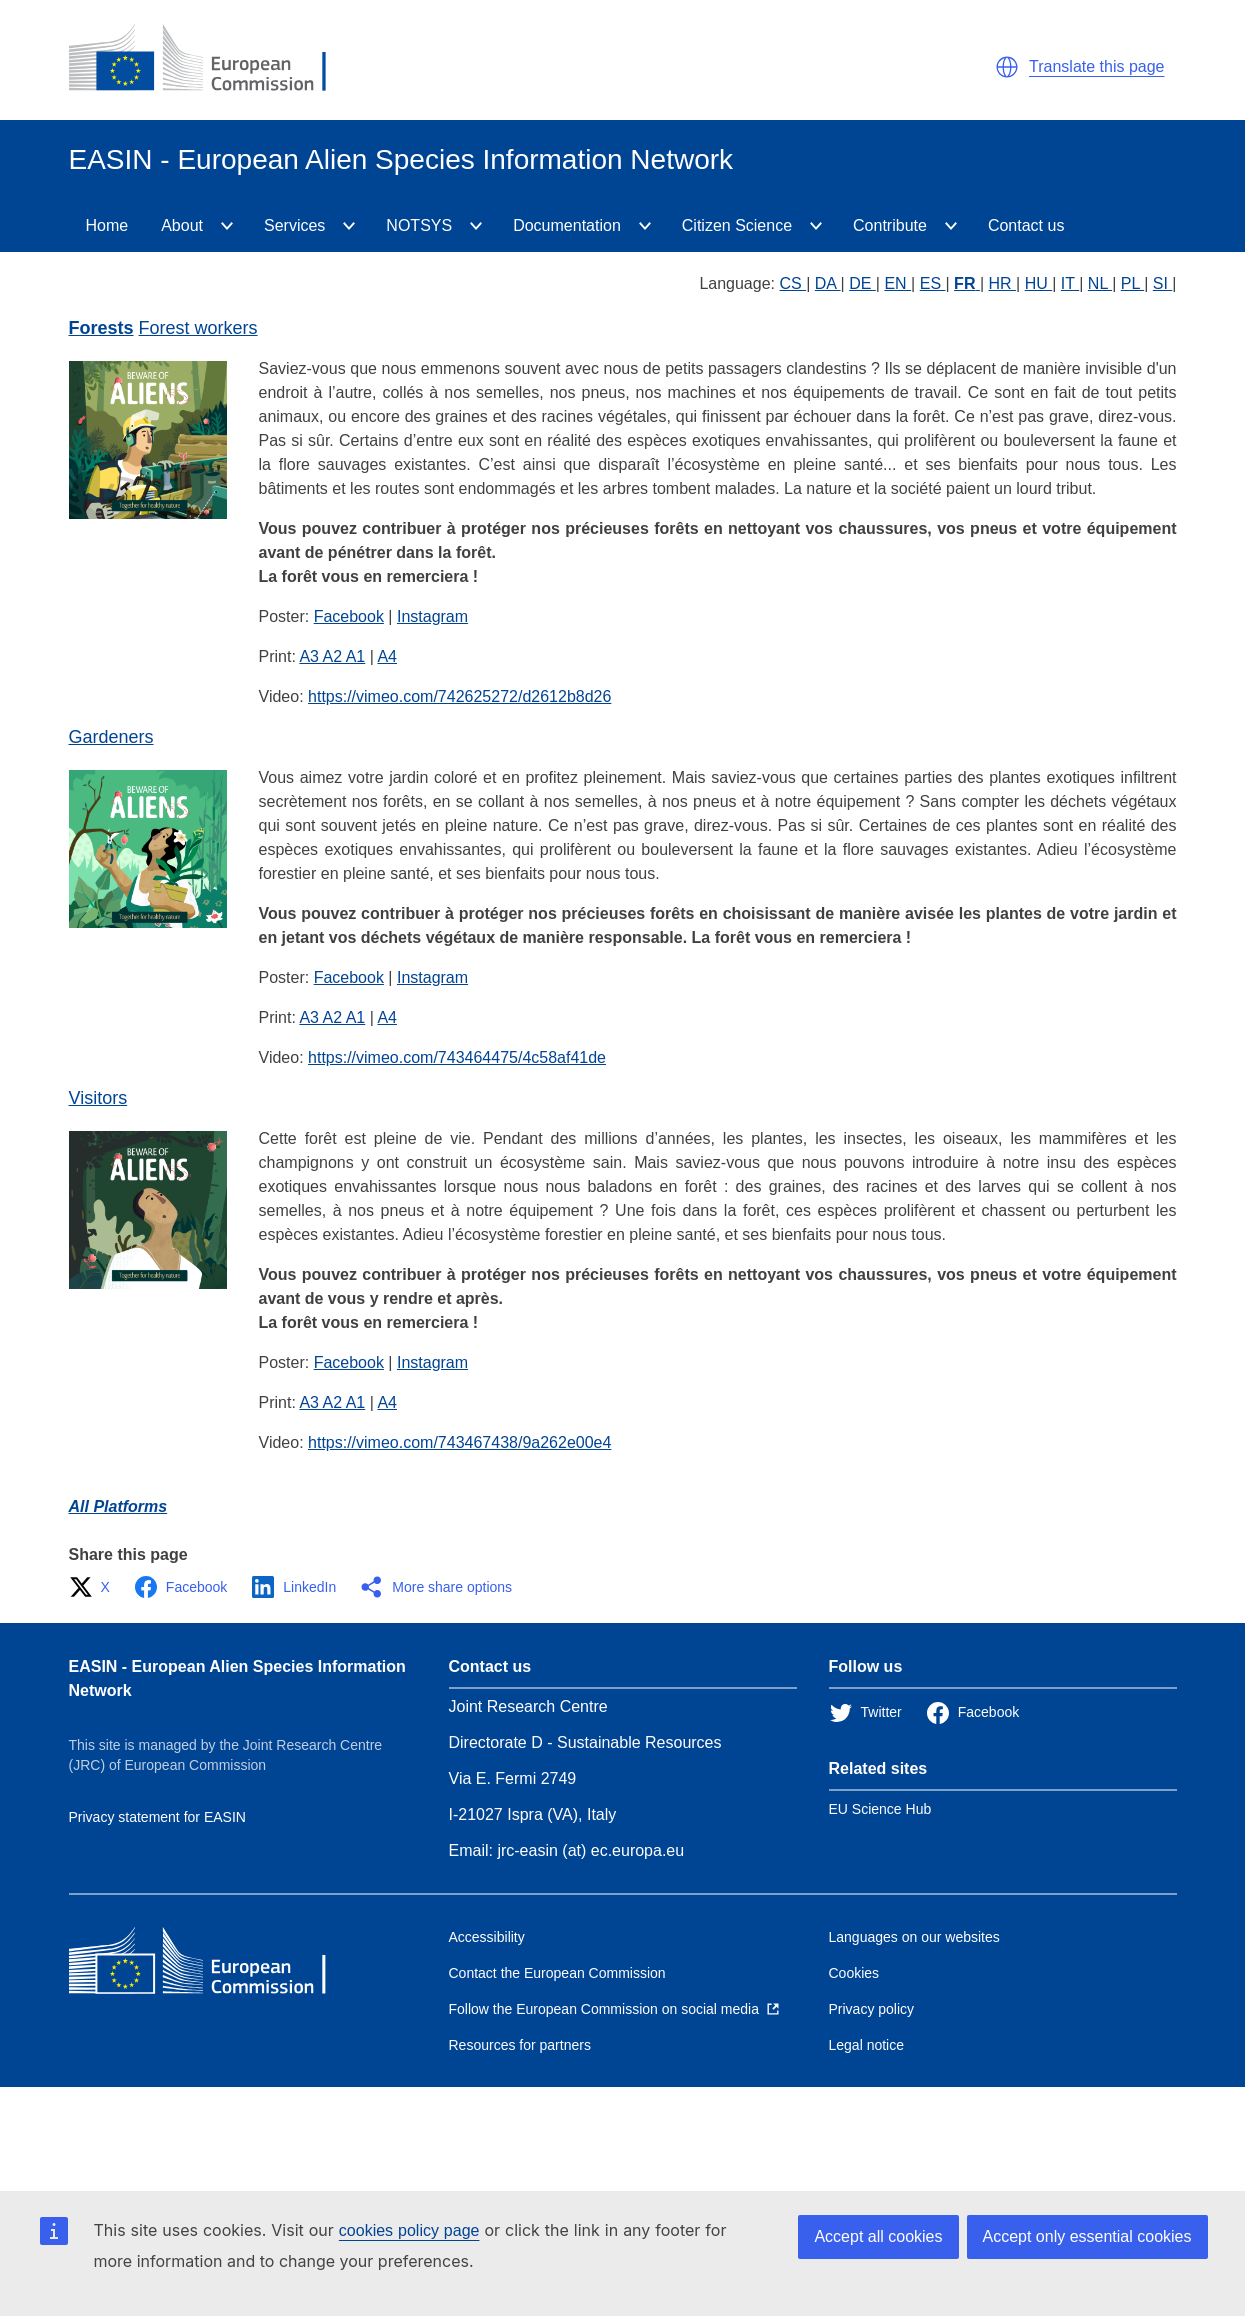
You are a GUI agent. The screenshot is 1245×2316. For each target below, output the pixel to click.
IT (1070, 283)
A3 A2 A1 (332, 656)
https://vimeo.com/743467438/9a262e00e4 (459, 1442)
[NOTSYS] (476, 226)
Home (107, 225)
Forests (101, 328)
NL (1100, 283)
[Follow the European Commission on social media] (614, 2009)
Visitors (98, 1098)
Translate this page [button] (1096, 66)
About (182, 225)
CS (792, 283)
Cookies (854, 1973)
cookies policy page (409, 2230)
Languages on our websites (914, 1937)
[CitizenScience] (816, 226)
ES (933, 283)
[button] (1007, 67)
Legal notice (867, 2045)
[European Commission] (214, 60)
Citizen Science (737, 225)
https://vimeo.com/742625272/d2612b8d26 (459, 696)
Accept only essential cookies (1087, 2236)
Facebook (349, 616)
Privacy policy (872, 2009)
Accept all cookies (878, 2236)
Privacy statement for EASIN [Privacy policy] (157, 1817)
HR (1003, 283)
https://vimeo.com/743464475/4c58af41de (457, 1057)
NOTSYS (419, 225)
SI (1163, 283)
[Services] (349, 226)
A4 (387, 656)
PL (1132, 283)
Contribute (890, 225)
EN (897, 283)
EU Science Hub (880, 1809)
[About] (227, 226)
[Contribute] (951, 226)
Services (294, 225)
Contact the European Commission (557, 1973)
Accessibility (487, 1937)
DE (862, 283)
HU (1039, 283)
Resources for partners (520, 2045)
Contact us (1026, 225)
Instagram (432, 616)
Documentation (567, 225)
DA (828, 283)
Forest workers (198, 328)
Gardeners (111, 737)
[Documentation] (645, 226)
